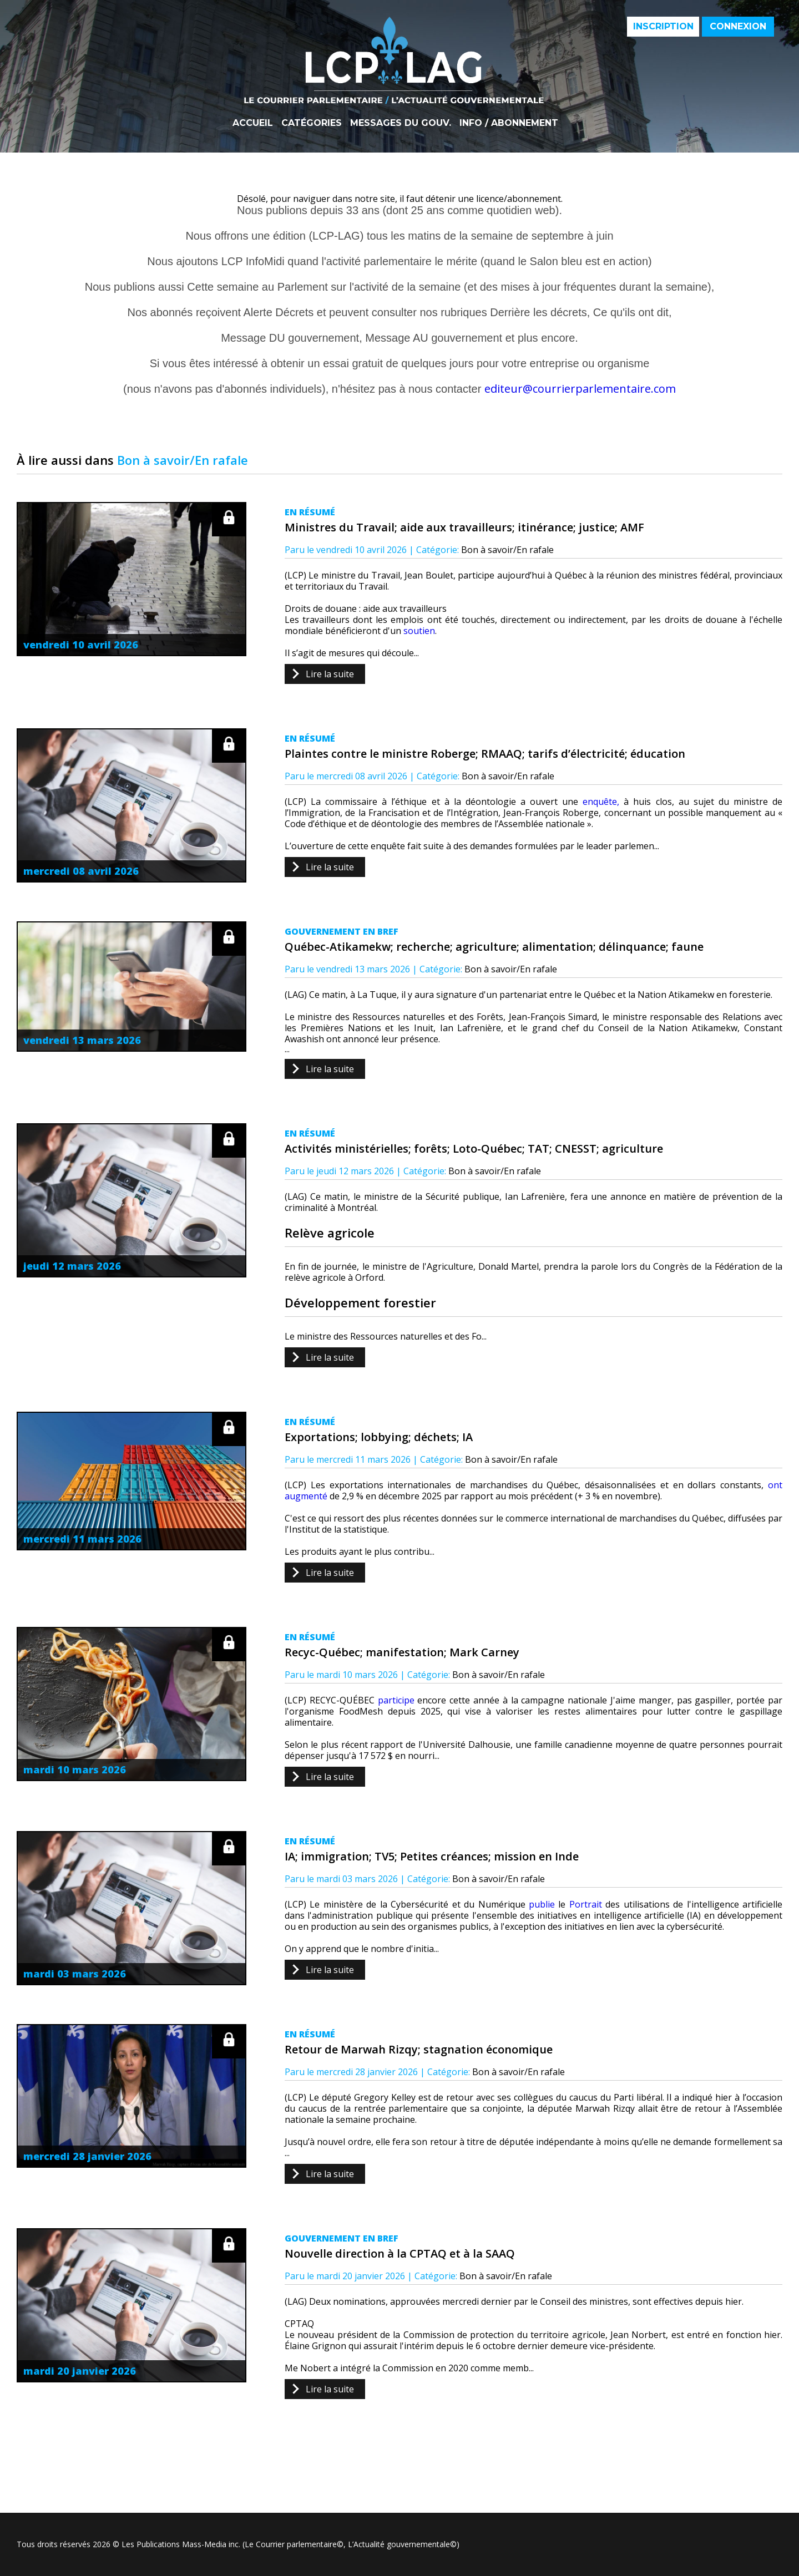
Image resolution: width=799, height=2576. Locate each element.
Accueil (252, 123)
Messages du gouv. (400, 123)
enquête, (601, 801)
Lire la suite (330, 674)
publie (542, 1904)
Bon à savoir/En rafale (507, 550)
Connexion (738, 26)
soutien (419, 631)
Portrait (585, 1904)
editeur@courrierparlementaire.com (580, 388)
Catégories (311, 123)
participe (396, 1700)
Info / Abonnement (508, 123)
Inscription (663, 26)
